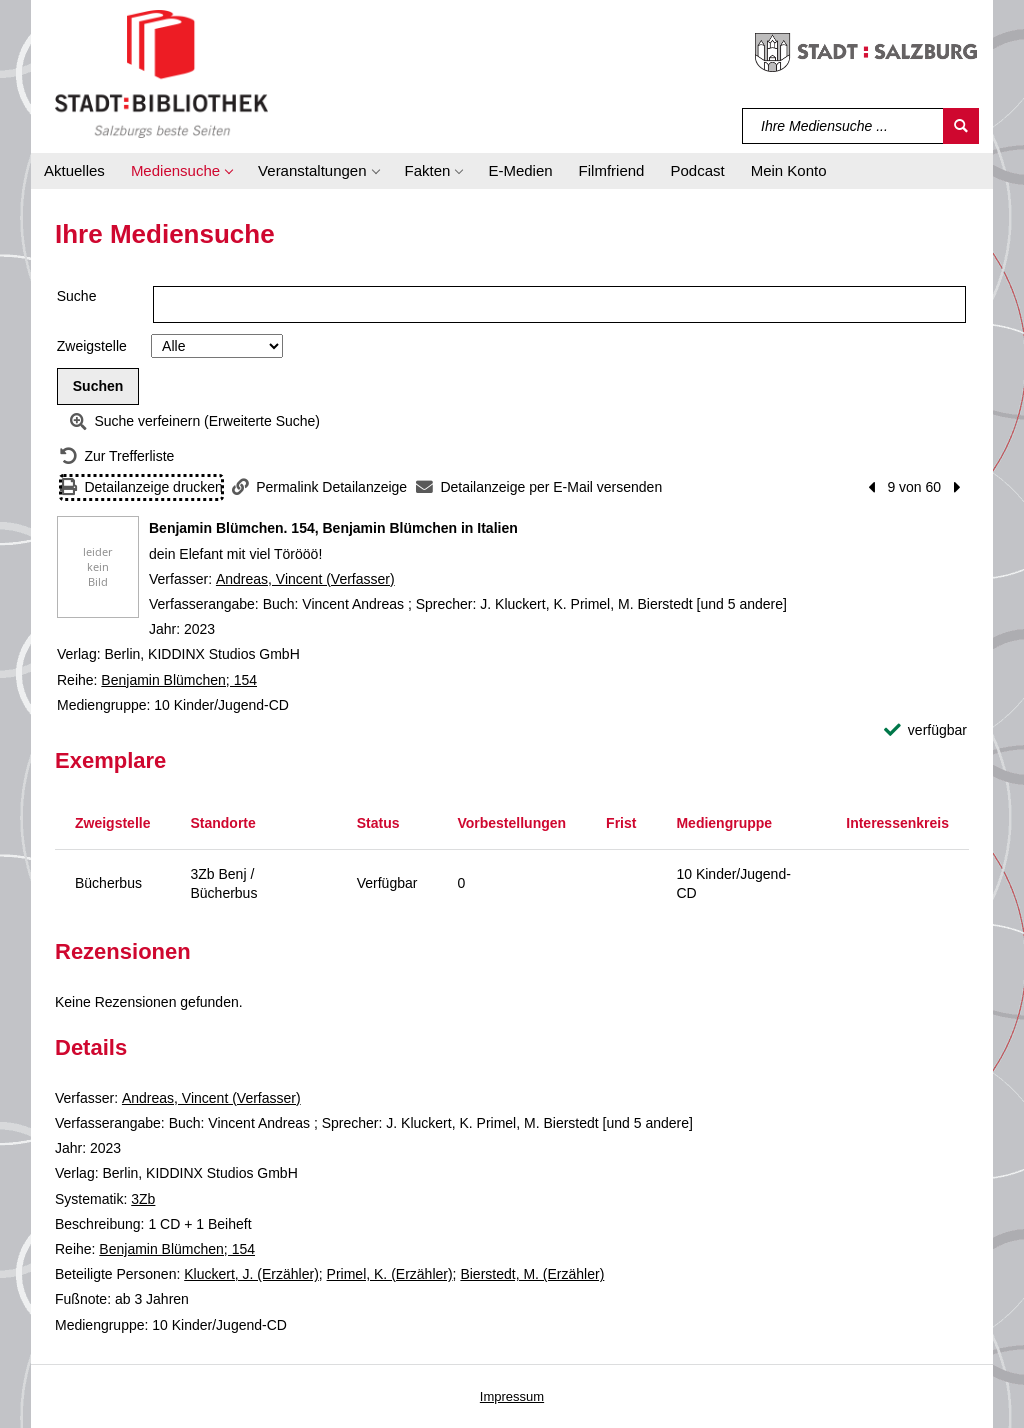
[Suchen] (961, 126)
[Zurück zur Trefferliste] (117, 456)
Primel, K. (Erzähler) (390, 1274)
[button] (181, 171)
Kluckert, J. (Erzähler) (251, 1274)
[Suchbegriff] (843, 126)
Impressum (512, 1396)
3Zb (143, 1199)
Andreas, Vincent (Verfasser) (305, 579)
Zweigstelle (92, 346)
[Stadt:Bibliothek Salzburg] (161, 73)
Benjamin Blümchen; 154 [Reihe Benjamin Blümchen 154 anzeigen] (179, 680)
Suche (77, 296)
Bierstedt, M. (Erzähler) (532, 1274)
